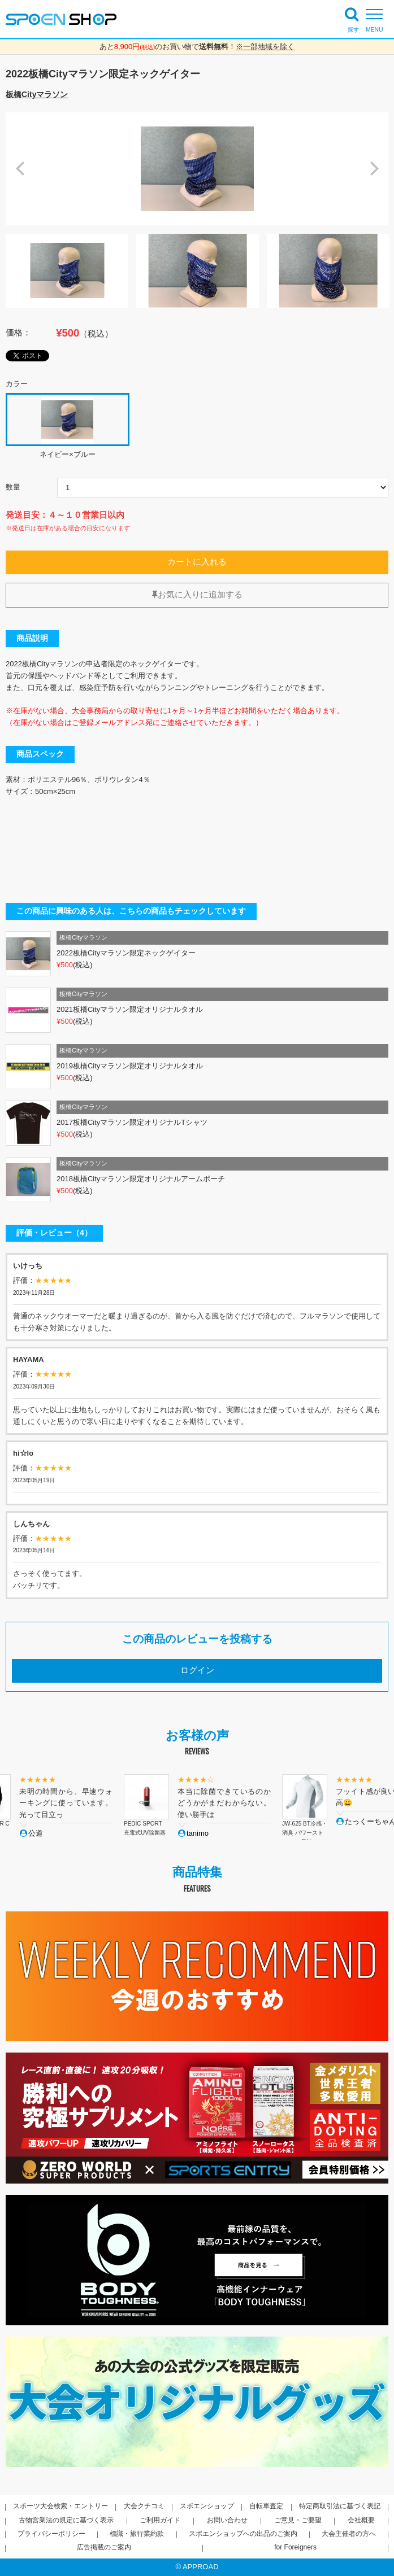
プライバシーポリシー (51, 2534)
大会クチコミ (144, 2506)
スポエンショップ (207, 2506)
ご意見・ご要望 (298, 2520)
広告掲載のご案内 (104, 2547)
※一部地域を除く (265, 46)
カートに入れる (197, 561)
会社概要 (361, 2520)
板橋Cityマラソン (37, 94)
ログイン (197, 1670)
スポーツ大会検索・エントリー (60, 2506)
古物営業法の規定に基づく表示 (66, 2520)
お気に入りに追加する (197, 594)
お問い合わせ (227, 2520)
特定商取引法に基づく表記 (339, 2506)
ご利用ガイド (160, 2520)
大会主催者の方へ (349, 2534)
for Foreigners (295, 2547)
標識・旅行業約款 (137, 2534)
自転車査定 (266, 2506)
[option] (197, 168)
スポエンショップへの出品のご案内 (243, 2534)
